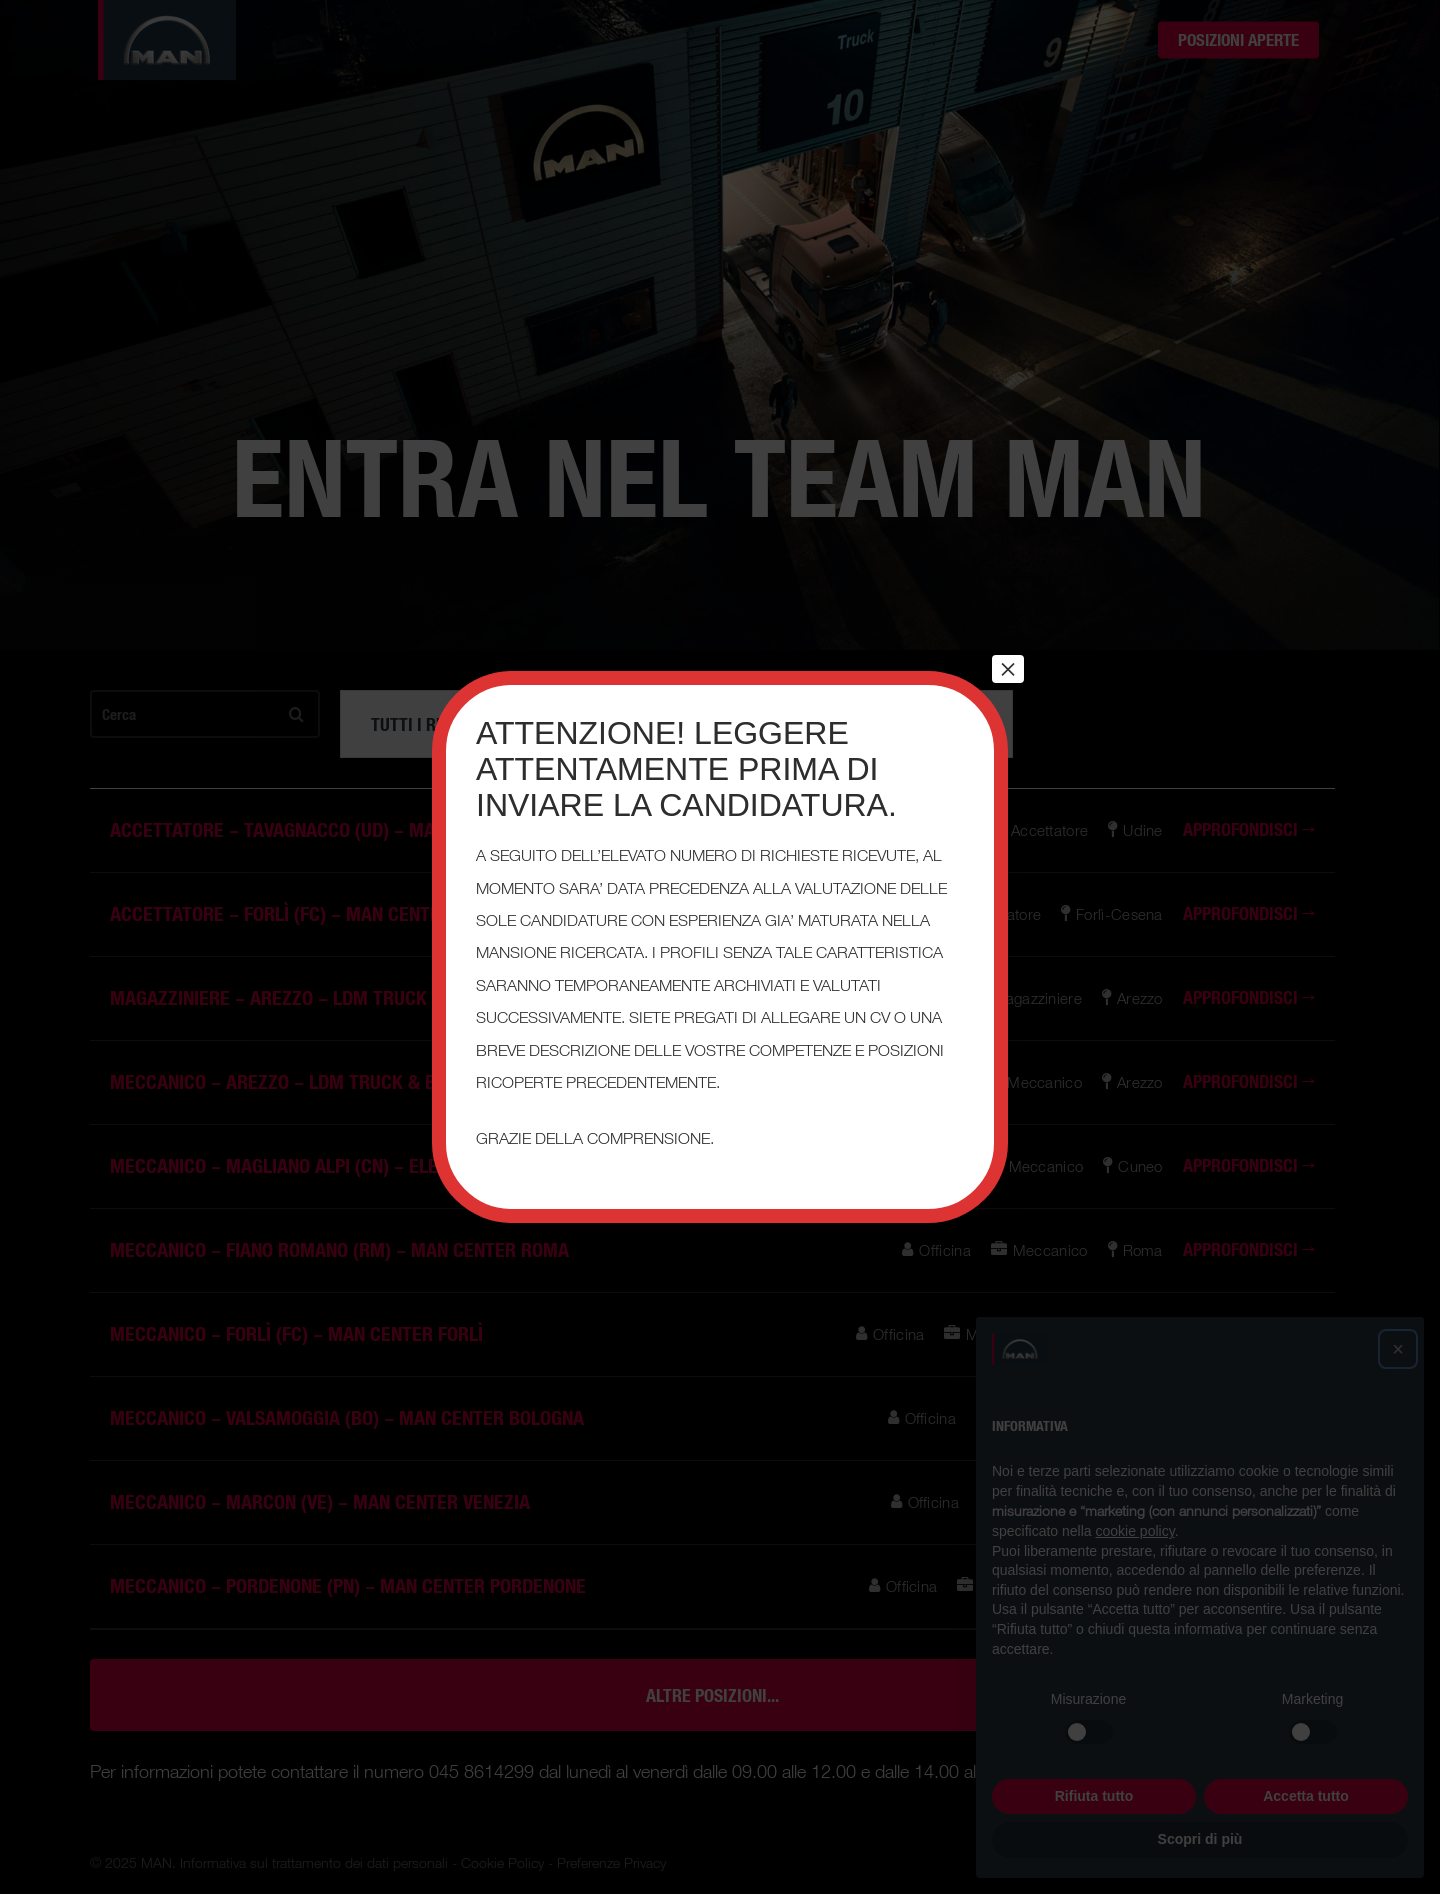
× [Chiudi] (1008, 669)
